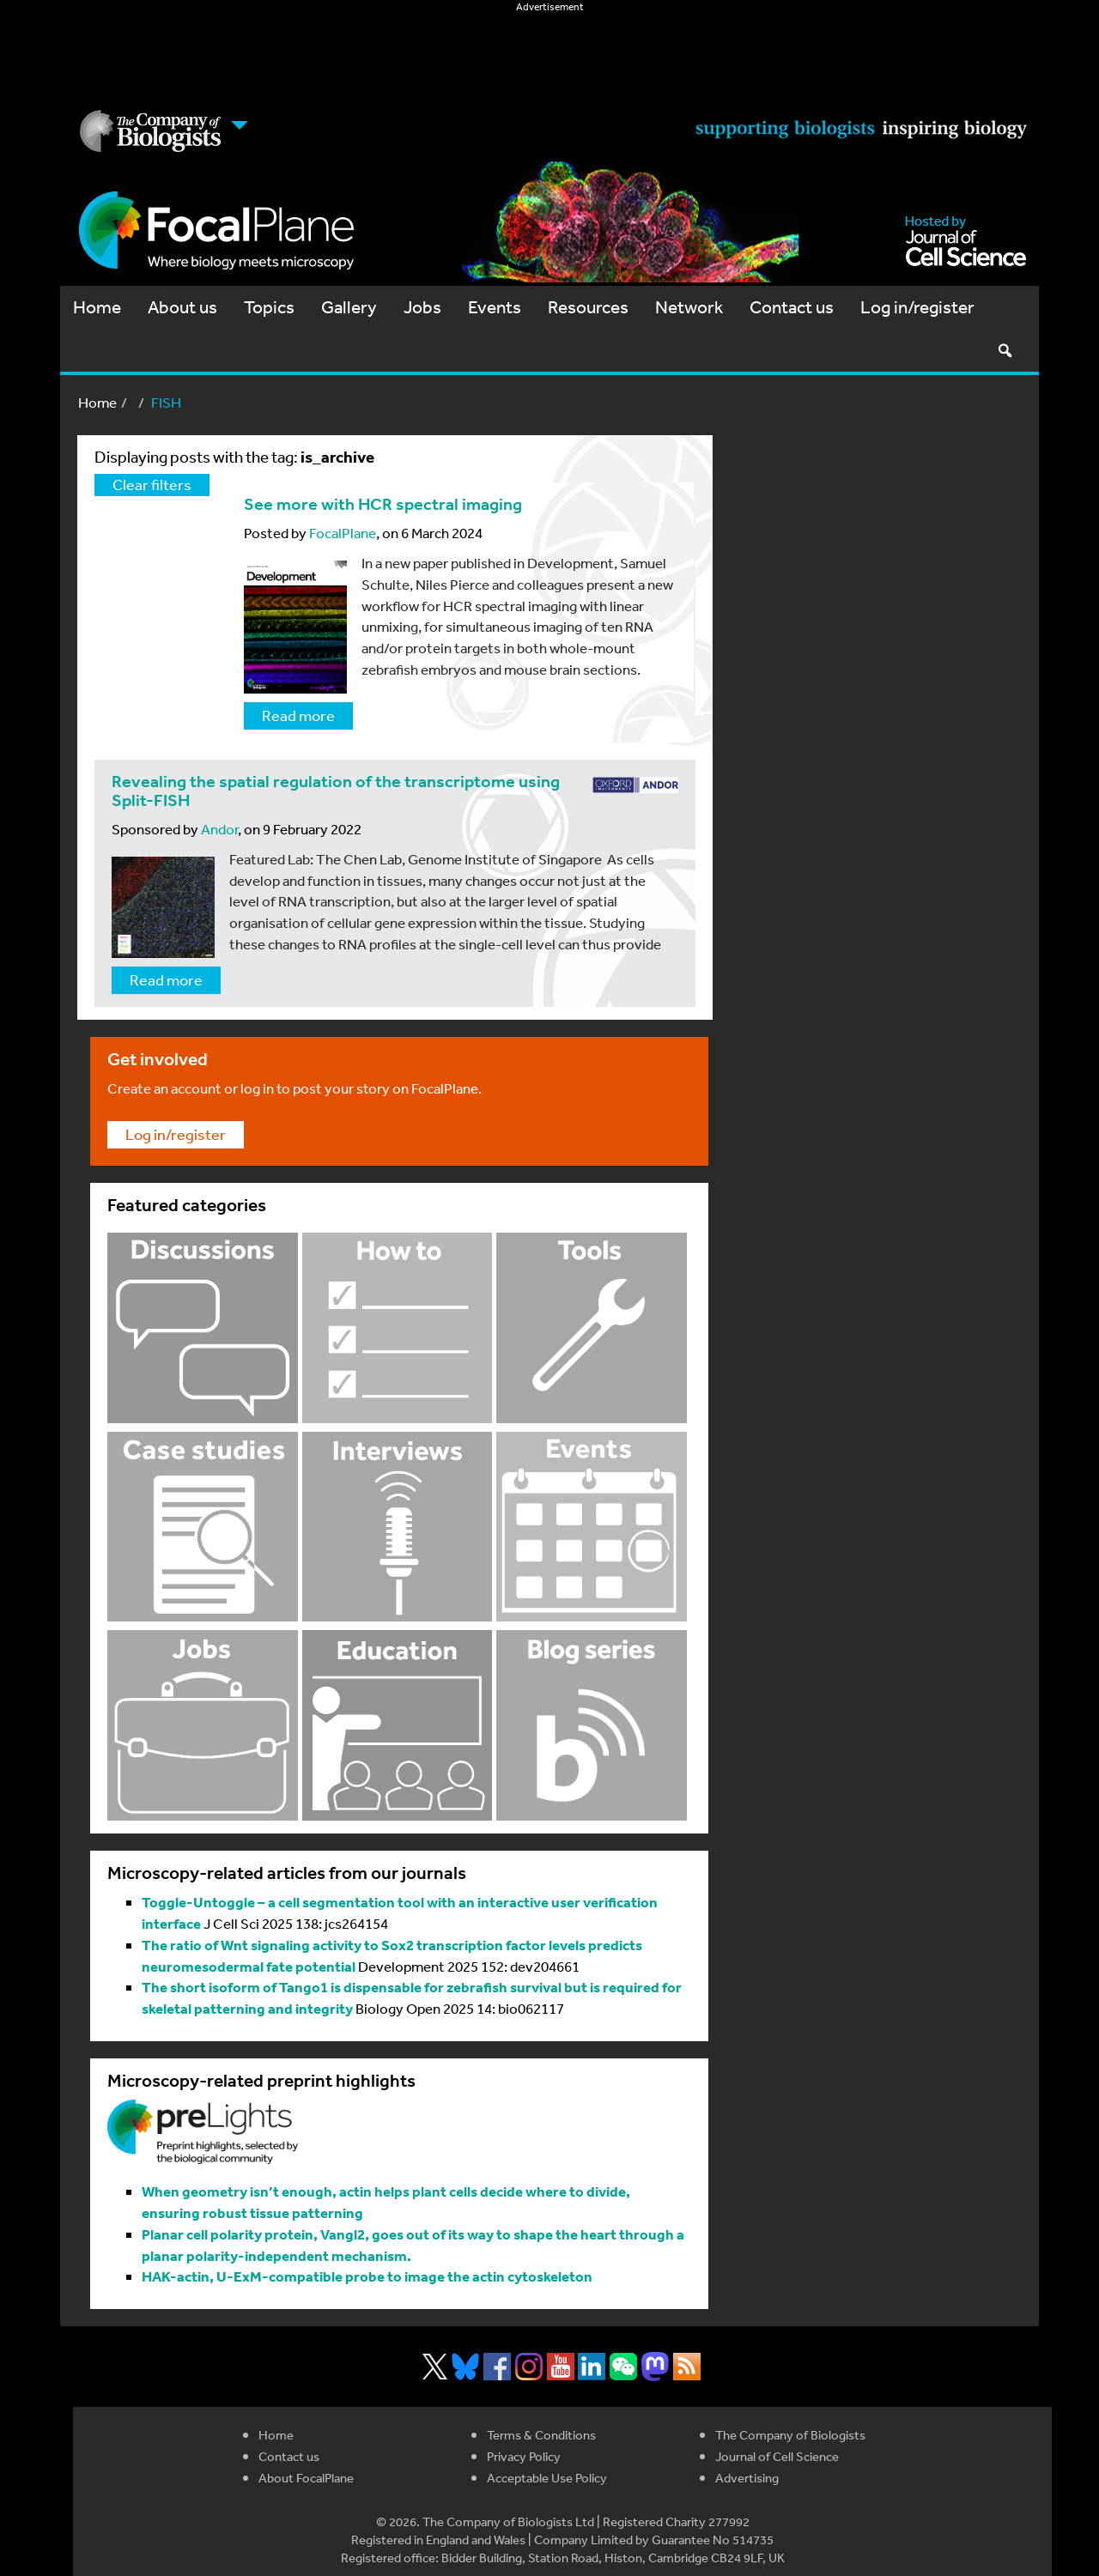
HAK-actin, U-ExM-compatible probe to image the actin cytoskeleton (367, 2276)
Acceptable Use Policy (547, 2478)
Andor (219, 829)
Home (97, 307)
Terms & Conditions (541, 2435)
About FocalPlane (306, 2478)
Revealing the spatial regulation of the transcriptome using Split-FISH (336, 791)
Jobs (422, 307)
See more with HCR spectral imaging (383, 504)
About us (182, 307)
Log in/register (917, 307)
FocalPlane (342, 533)
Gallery (349, 307)
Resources (588, 307)
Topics (269, 307)
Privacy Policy (524, 2456)
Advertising (747, 2478)
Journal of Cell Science (777, 2456)
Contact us (792, 307)
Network (689, 307)
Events (494, 307)
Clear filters (151, 484)
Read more (298, 715)
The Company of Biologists (790, 2435)
